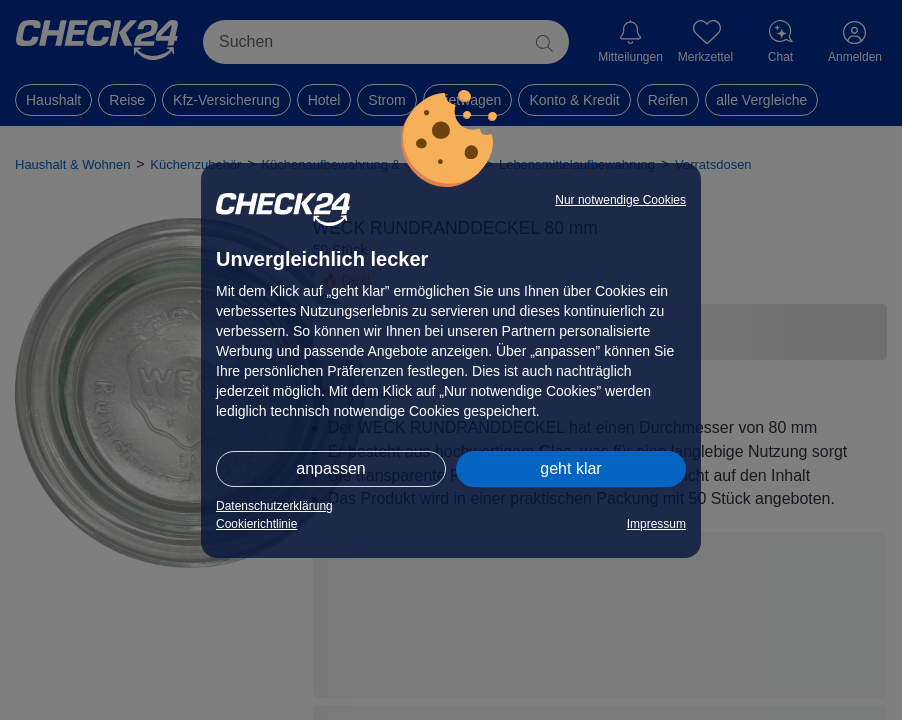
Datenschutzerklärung (274, 506)
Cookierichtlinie (256, 524)
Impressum (656, 524)
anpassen (330, 468)
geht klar (570, 468)
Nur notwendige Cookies (620, 200)
